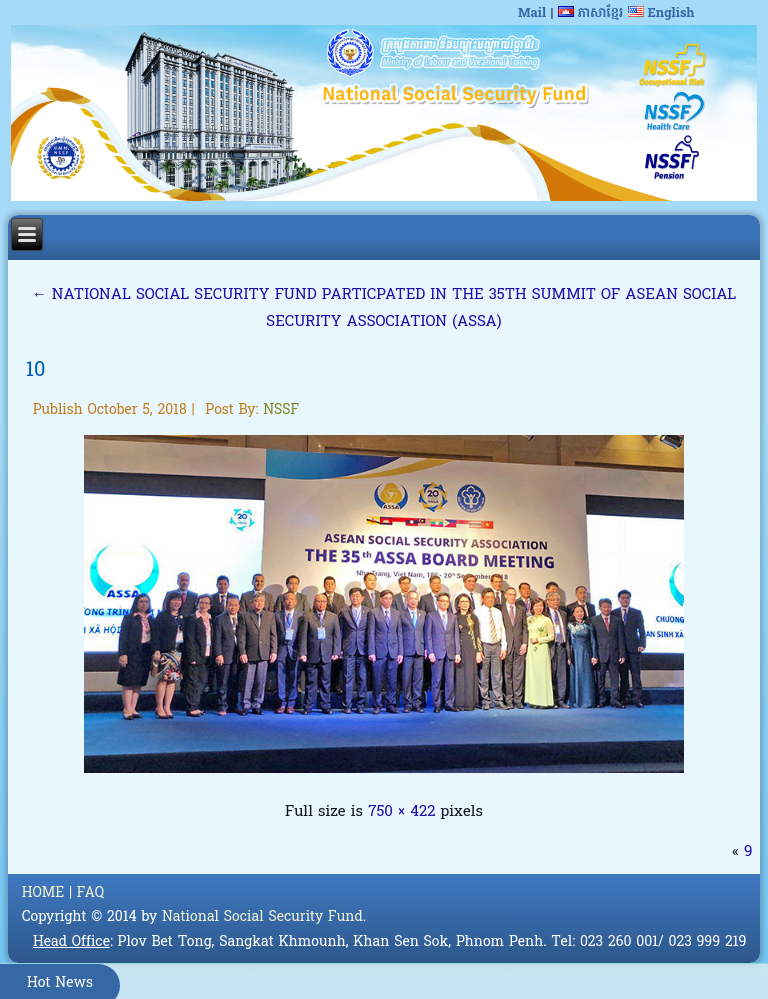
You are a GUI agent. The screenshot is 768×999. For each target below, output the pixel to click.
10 (36, 371)
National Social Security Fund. (264, 917)
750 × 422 (401, 812)
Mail (532, 13)
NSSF (281, 410)
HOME (43, 893)
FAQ (90, 893)
